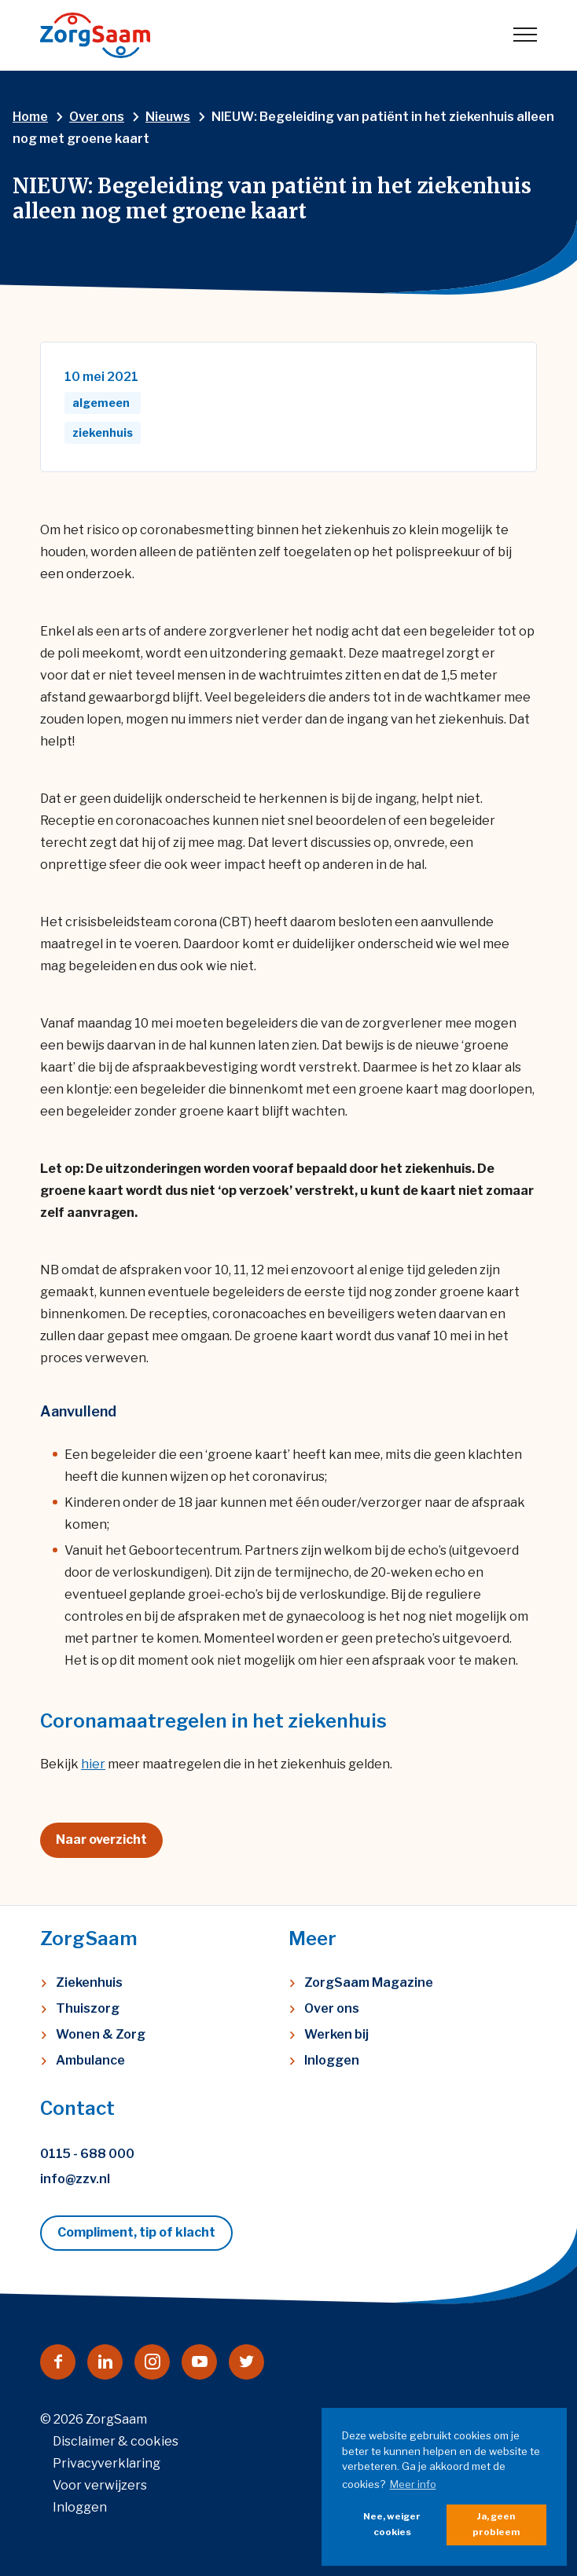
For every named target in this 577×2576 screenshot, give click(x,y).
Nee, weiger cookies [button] (392, 2524)
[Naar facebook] (57, 2362)
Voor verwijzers (100, 2485)
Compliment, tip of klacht (136, 2232)
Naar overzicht (101, 1839)
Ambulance (90, 2060)
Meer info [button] (413, 2484)
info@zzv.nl (75, 2178)
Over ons (331, 2008)
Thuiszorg (87, 2008)
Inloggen (331, 2060)
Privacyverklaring (106, 2463)
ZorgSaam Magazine (368, 1982)
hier (93, 1764)
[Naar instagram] (152, 2362)
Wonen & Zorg (100, 2034)
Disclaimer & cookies (115, 2441)
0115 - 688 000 (87, 2153)
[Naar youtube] (199, 2362)
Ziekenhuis (89, 1982)
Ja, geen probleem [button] (496, 2524)
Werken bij (336, 2034)
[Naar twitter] (246, 2362)
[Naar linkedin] (105, 2362)
